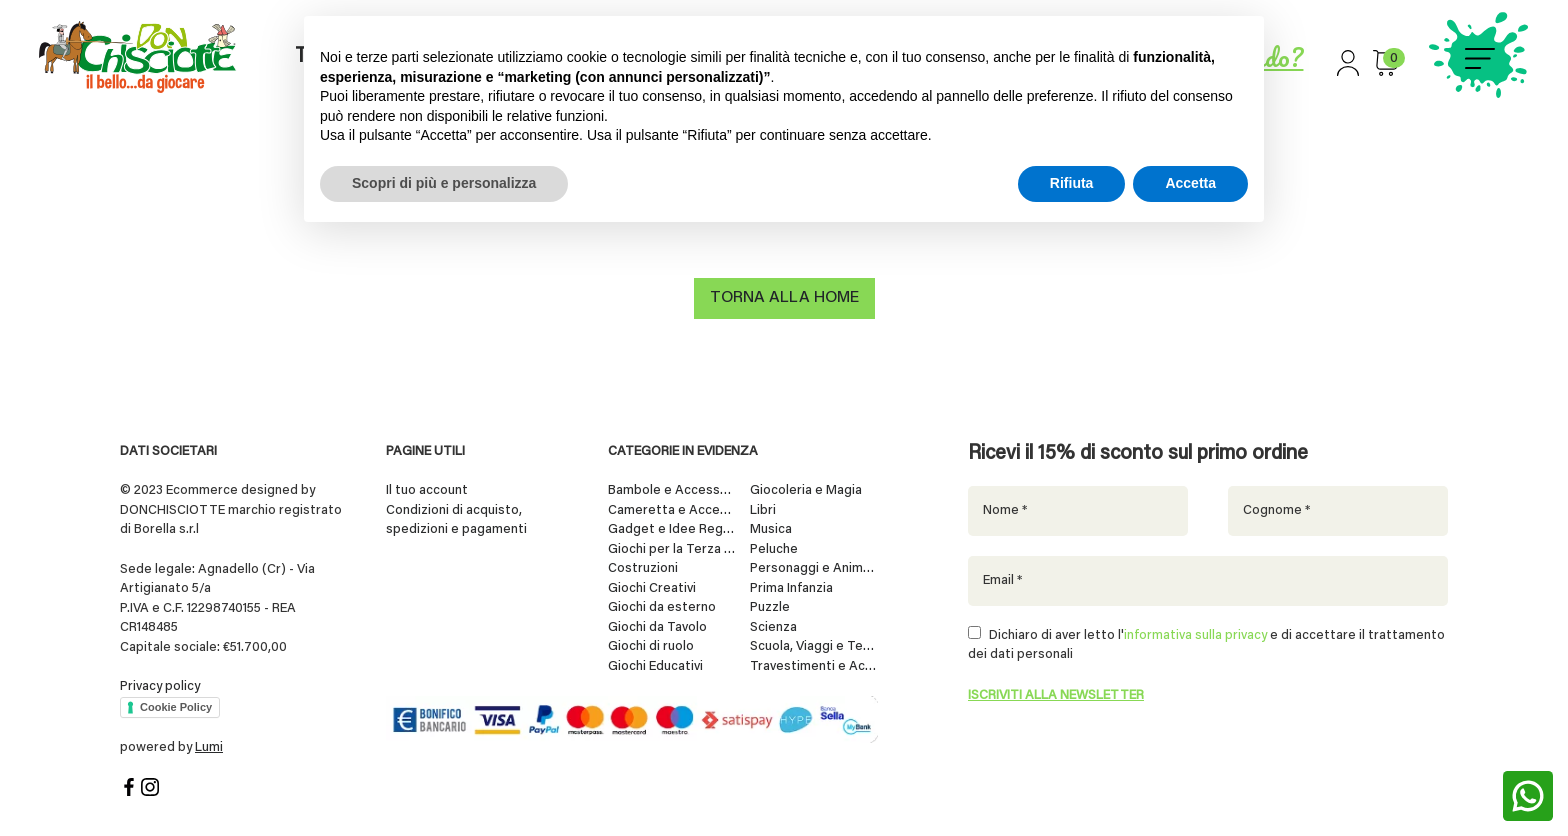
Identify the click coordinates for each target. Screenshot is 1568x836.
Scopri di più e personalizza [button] (444, 183)
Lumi (209, 746)
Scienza (773, 626)
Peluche (774, 548)
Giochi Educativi (655, 665)
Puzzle (770, 606)
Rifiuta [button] (1072, 183)
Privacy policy (160, 685)
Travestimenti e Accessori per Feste (814, 665)
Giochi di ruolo (651, 645)
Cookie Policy (176, 706)
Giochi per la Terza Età (672, 548)
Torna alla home (784, 300)
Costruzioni (643, 567)
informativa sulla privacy (1195, 634)
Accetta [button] (1190, 183)
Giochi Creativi (652, 587)
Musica (771, 528)
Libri (763, 509)
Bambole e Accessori (672, 489)
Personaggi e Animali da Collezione (814, 567)
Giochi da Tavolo (657, 626)
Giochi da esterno (662, 606)
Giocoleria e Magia (806, 489)
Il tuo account (427, 489)
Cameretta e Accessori (672, 509)
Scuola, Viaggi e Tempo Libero (814, 645)
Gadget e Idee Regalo (672, 528)
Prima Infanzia (791, 587)
